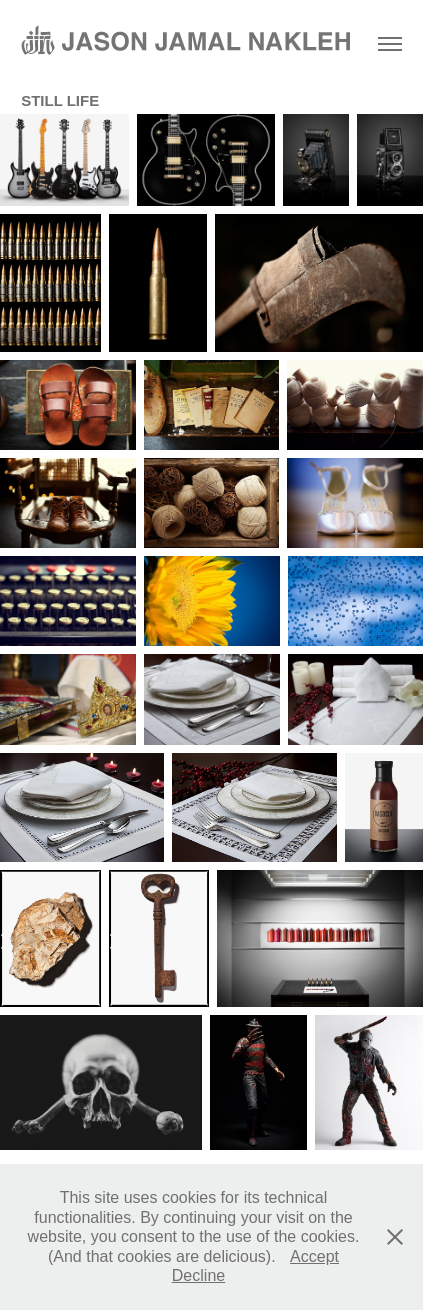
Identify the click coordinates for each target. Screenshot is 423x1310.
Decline (198, 1275)
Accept (314, 1256)
